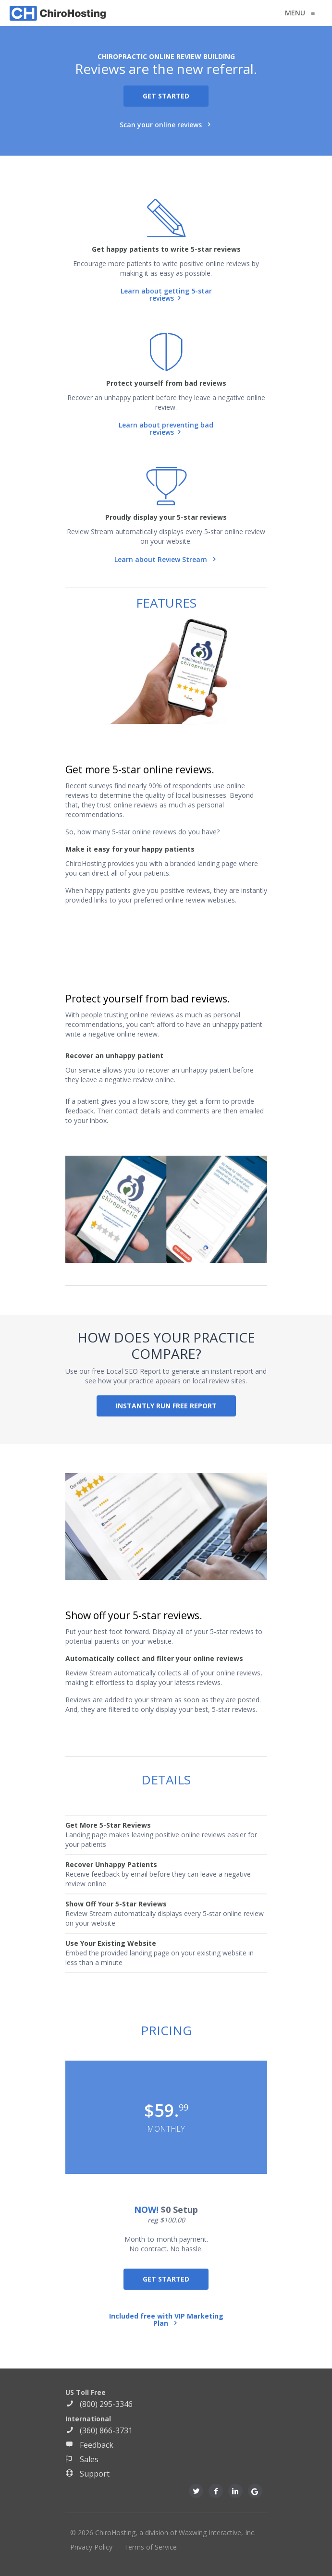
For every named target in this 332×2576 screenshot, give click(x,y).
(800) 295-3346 (99, 2404)
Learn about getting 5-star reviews (166, 295)
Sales (81, 2459)
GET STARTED (166, 95)
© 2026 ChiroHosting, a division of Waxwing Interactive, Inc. (163, 2532)
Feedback (89, 2445)
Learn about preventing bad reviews (166, 429)
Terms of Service (150, 2547)
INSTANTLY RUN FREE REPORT (166, 1405)
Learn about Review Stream (161, 559)
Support (87, 2473)
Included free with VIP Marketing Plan (166, 2320)
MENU (297, 12)
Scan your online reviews (162, 124)
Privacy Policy (91, 2547)
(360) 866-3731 (99, 2430)
